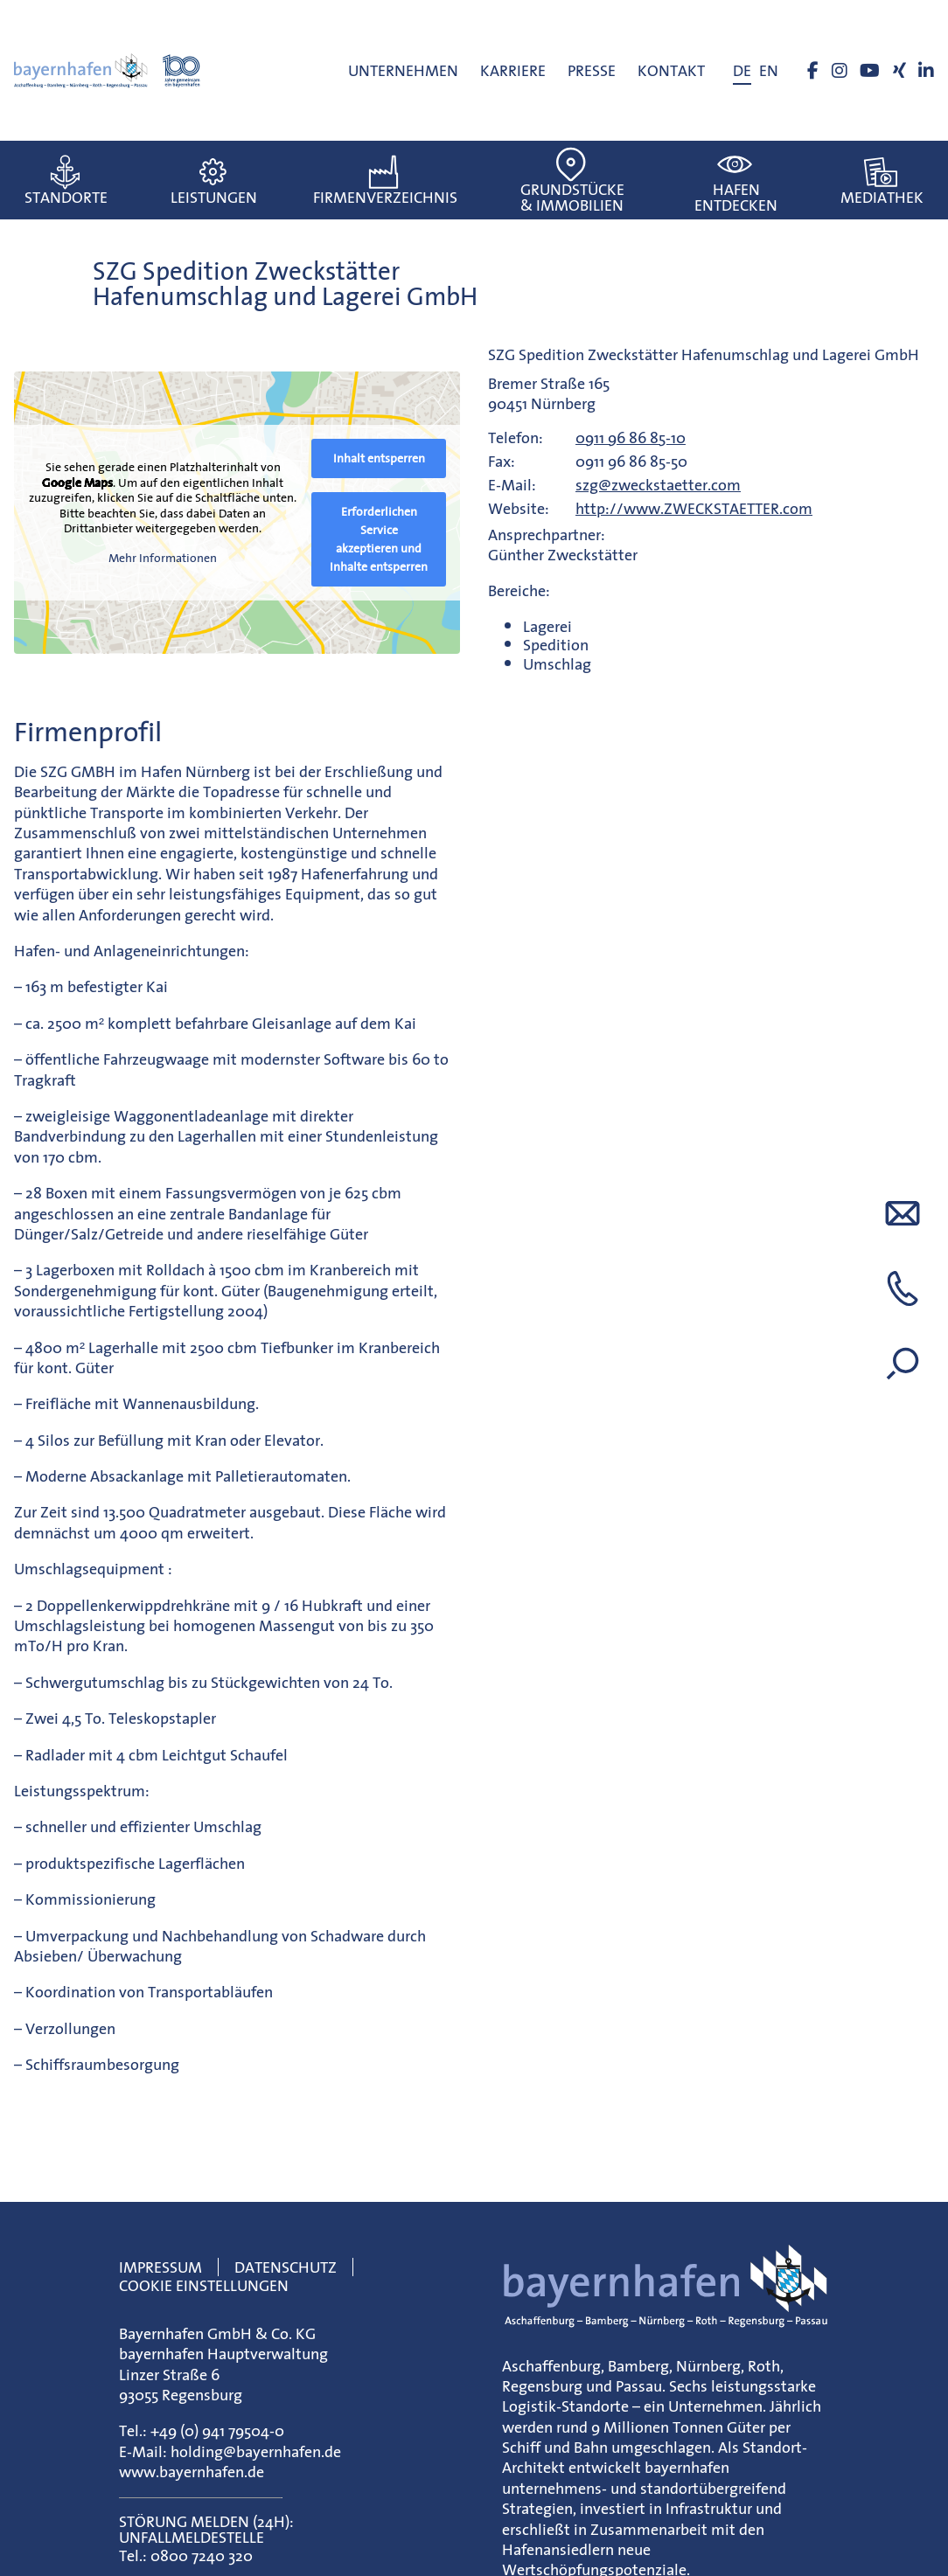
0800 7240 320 (201, 2555)
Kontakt (671, 70)
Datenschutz (285, 2267)
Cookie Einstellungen (204, 2285)
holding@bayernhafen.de (256, 2451)
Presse (592, 70)
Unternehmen (403, 70)
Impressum (160, 2267)
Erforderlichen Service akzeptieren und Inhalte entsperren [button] (379, 539)
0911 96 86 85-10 (630, 437)
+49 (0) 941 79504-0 (217, 2430)
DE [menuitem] (742, 70)
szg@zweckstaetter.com (658, 484)
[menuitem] (742, 71)
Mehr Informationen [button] (162, 558)
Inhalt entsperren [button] (379, 458)
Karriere (513, 70)
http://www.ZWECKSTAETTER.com (693, 508)
